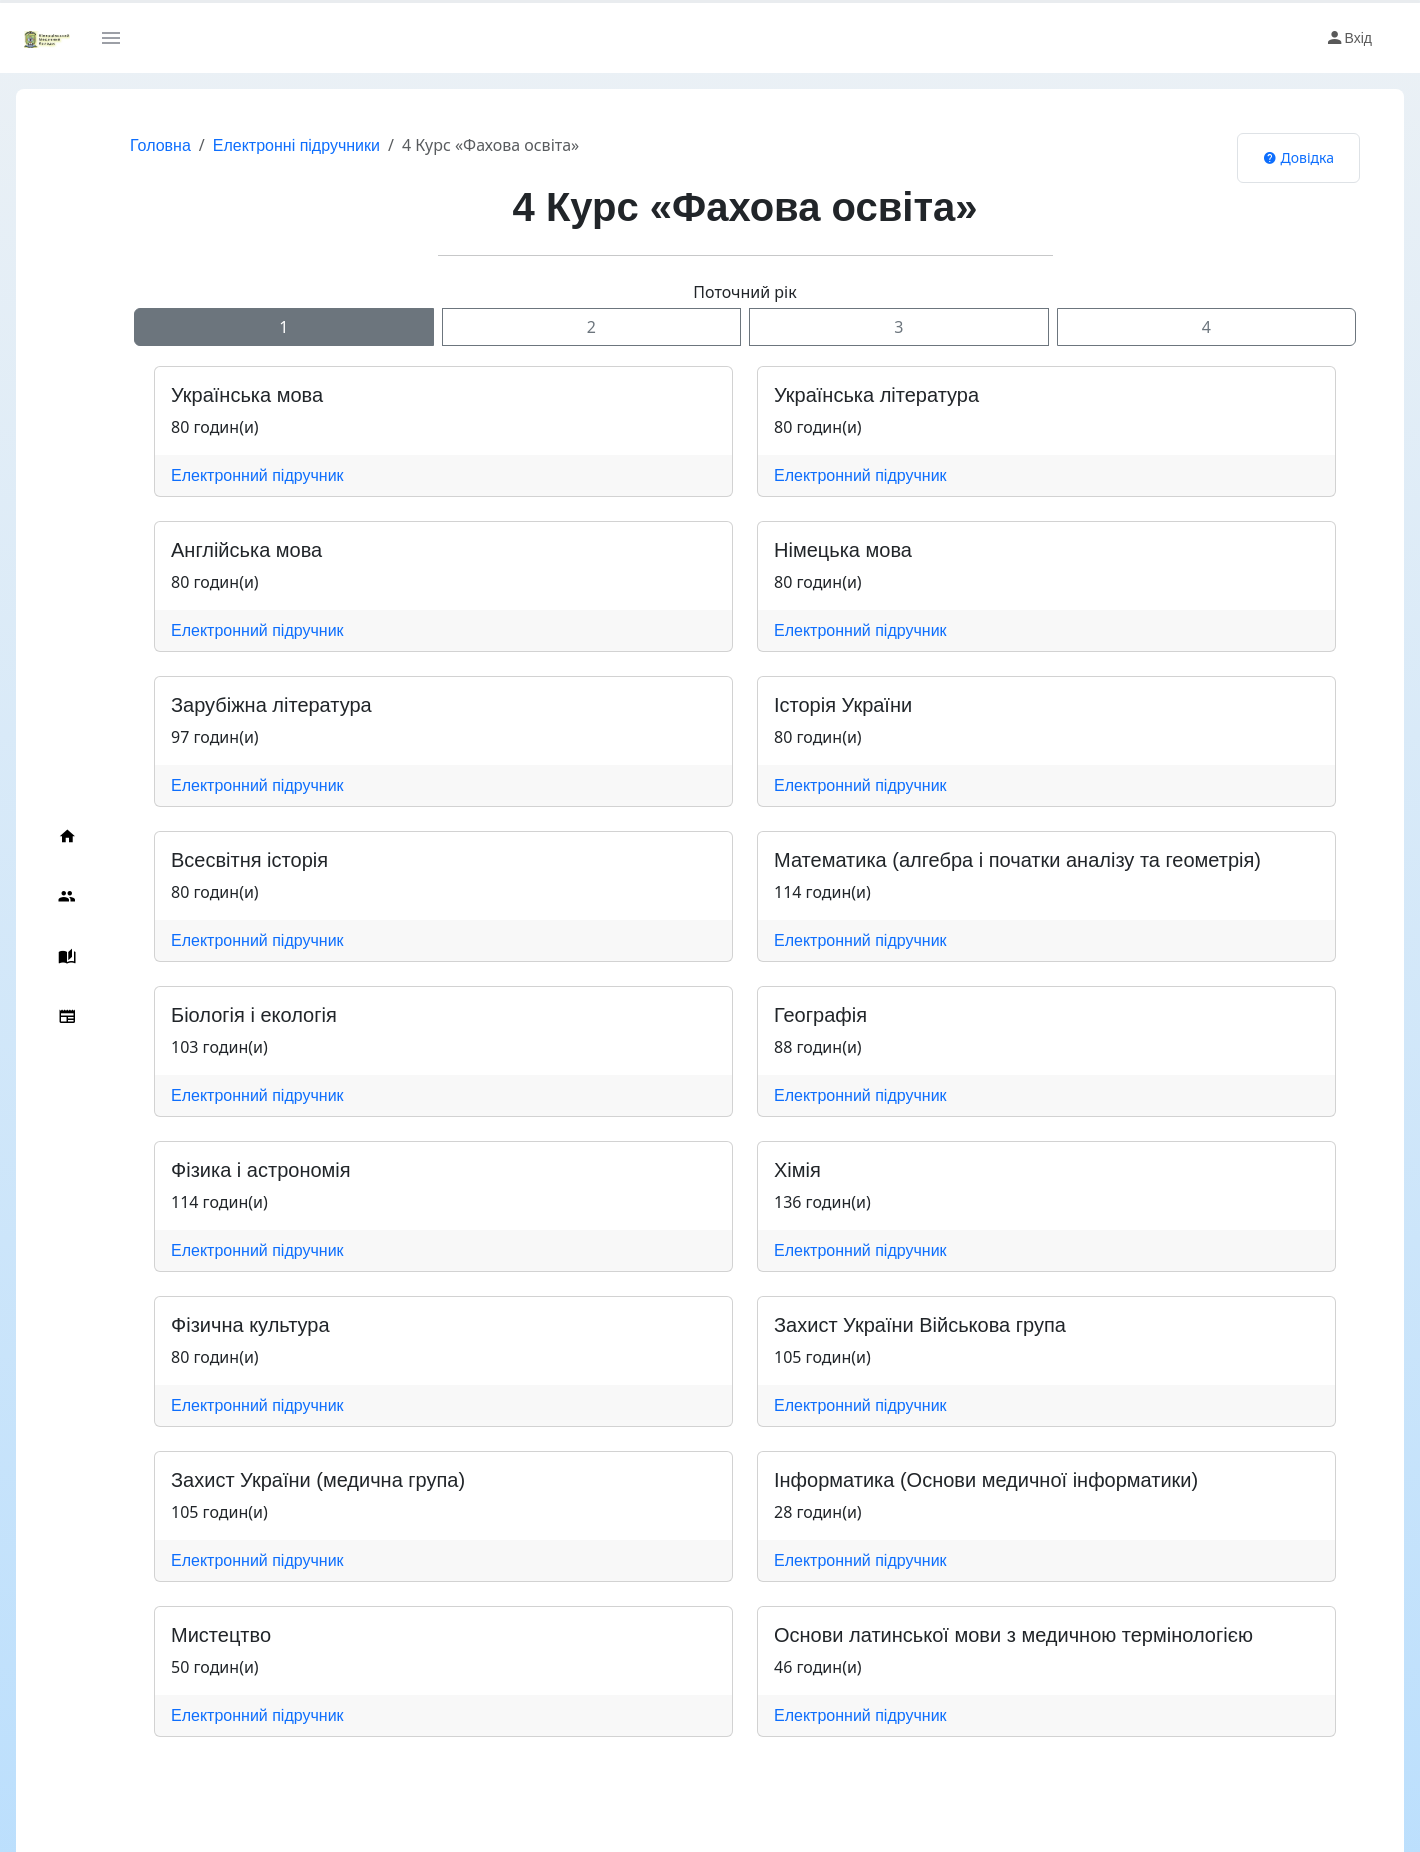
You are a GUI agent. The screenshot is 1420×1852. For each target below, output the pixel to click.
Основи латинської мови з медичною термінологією (1013, 1635)
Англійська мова (246, 550)
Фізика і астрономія (261, 1170)
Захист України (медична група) (318, 1480)
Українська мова (247, 395)
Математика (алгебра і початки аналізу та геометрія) (1017, 860)
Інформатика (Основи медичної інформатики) (986, 1480)
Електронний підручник (257, 475)
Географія (820, 1015)
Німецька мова (843, 550)
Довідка (1298, 157)
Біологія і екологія (254, 1015)
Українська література (876, 395)
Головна (160, 145)
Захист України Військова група (920, 1325)
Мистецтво (221, 1635)
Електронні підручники (296, 145)
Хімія (797, 1170)
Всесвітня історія (249, 860)
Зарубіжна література (271, 705)
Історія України (843, 705)
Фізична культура (250, 1325)
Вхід (1348, 38)
